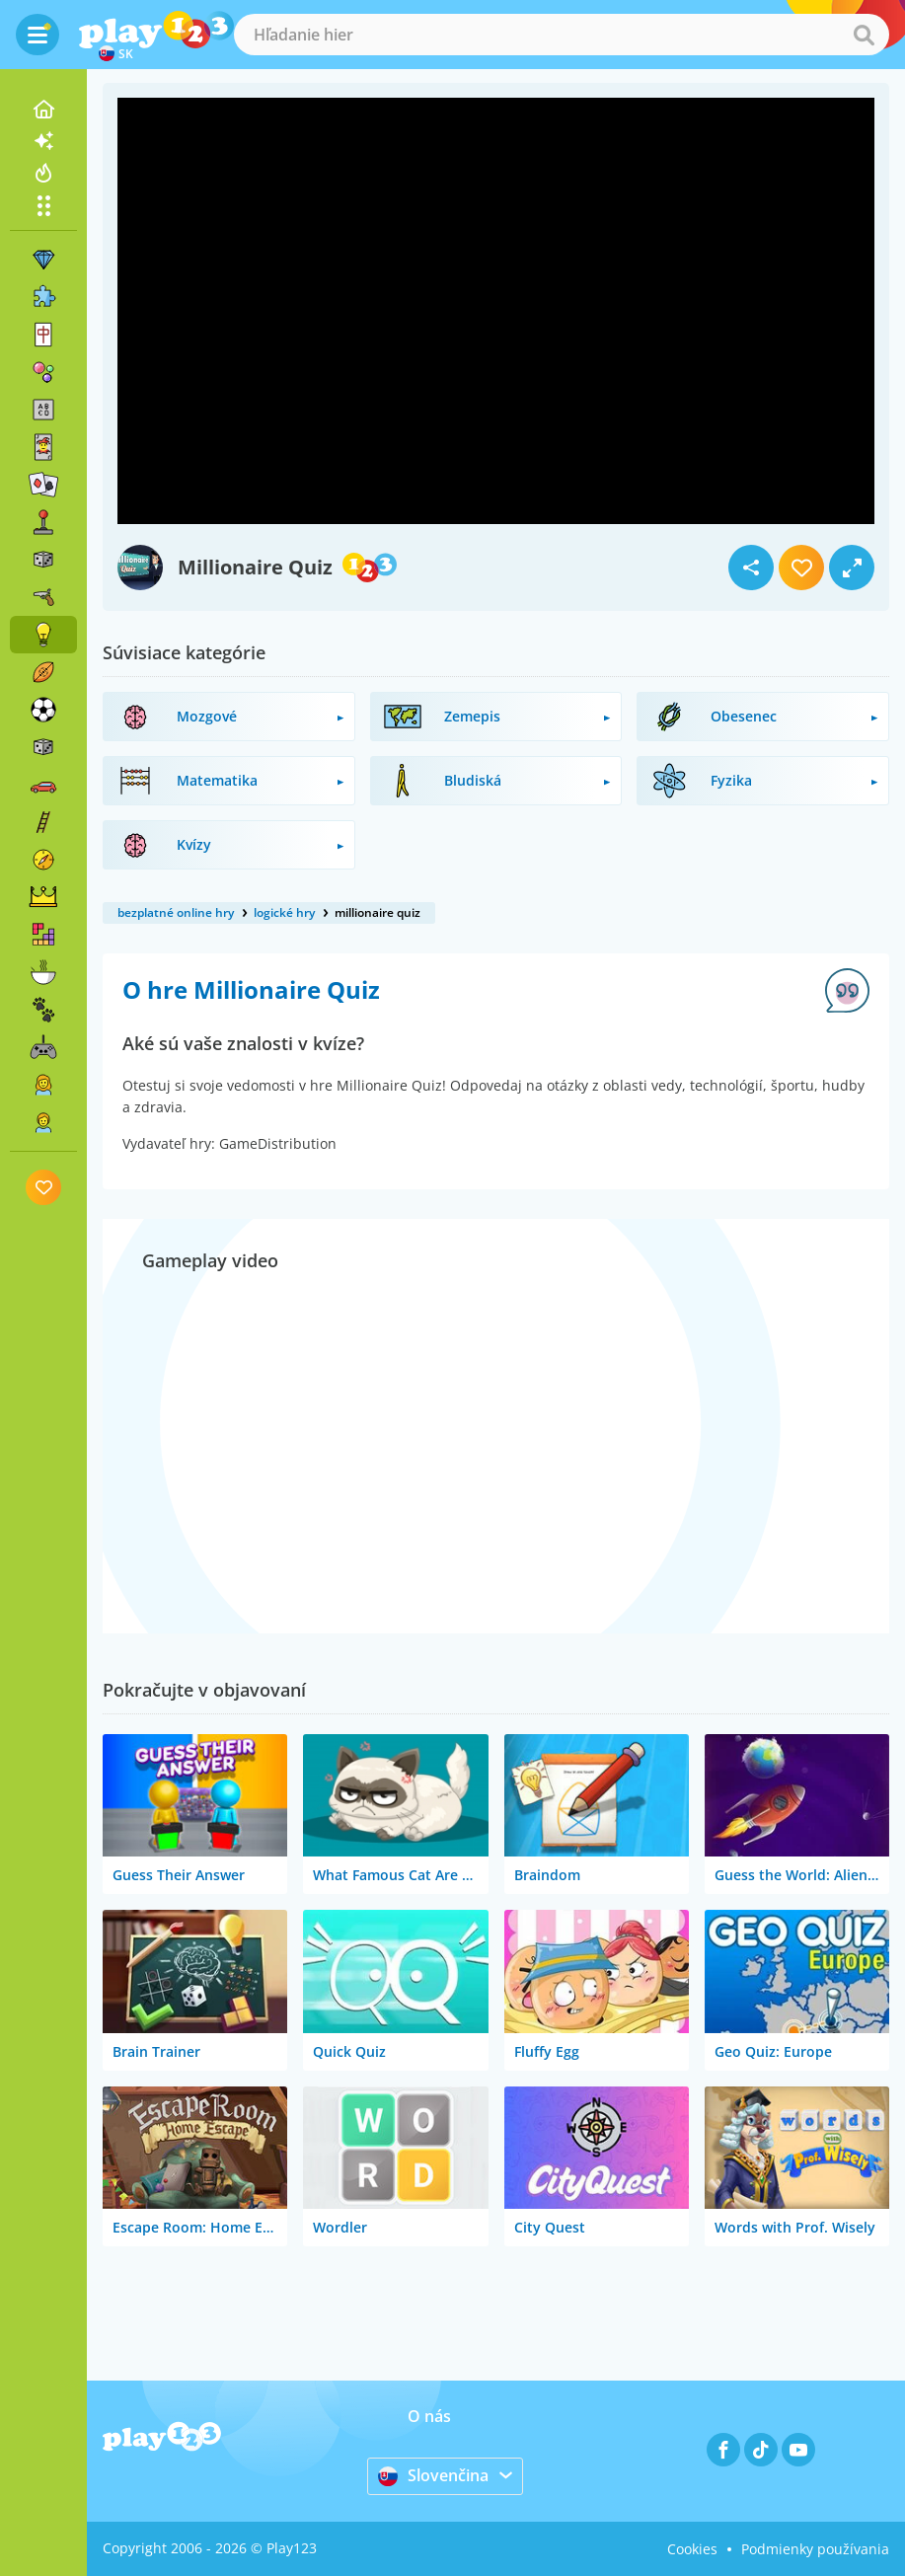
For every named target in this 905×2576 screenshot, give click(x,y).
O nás (429, 2416)
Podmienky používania (815, 2548)
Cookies (692, 2548)
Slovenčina (433, 2475)
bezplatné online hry (175, 912)
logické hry (284, 912)
